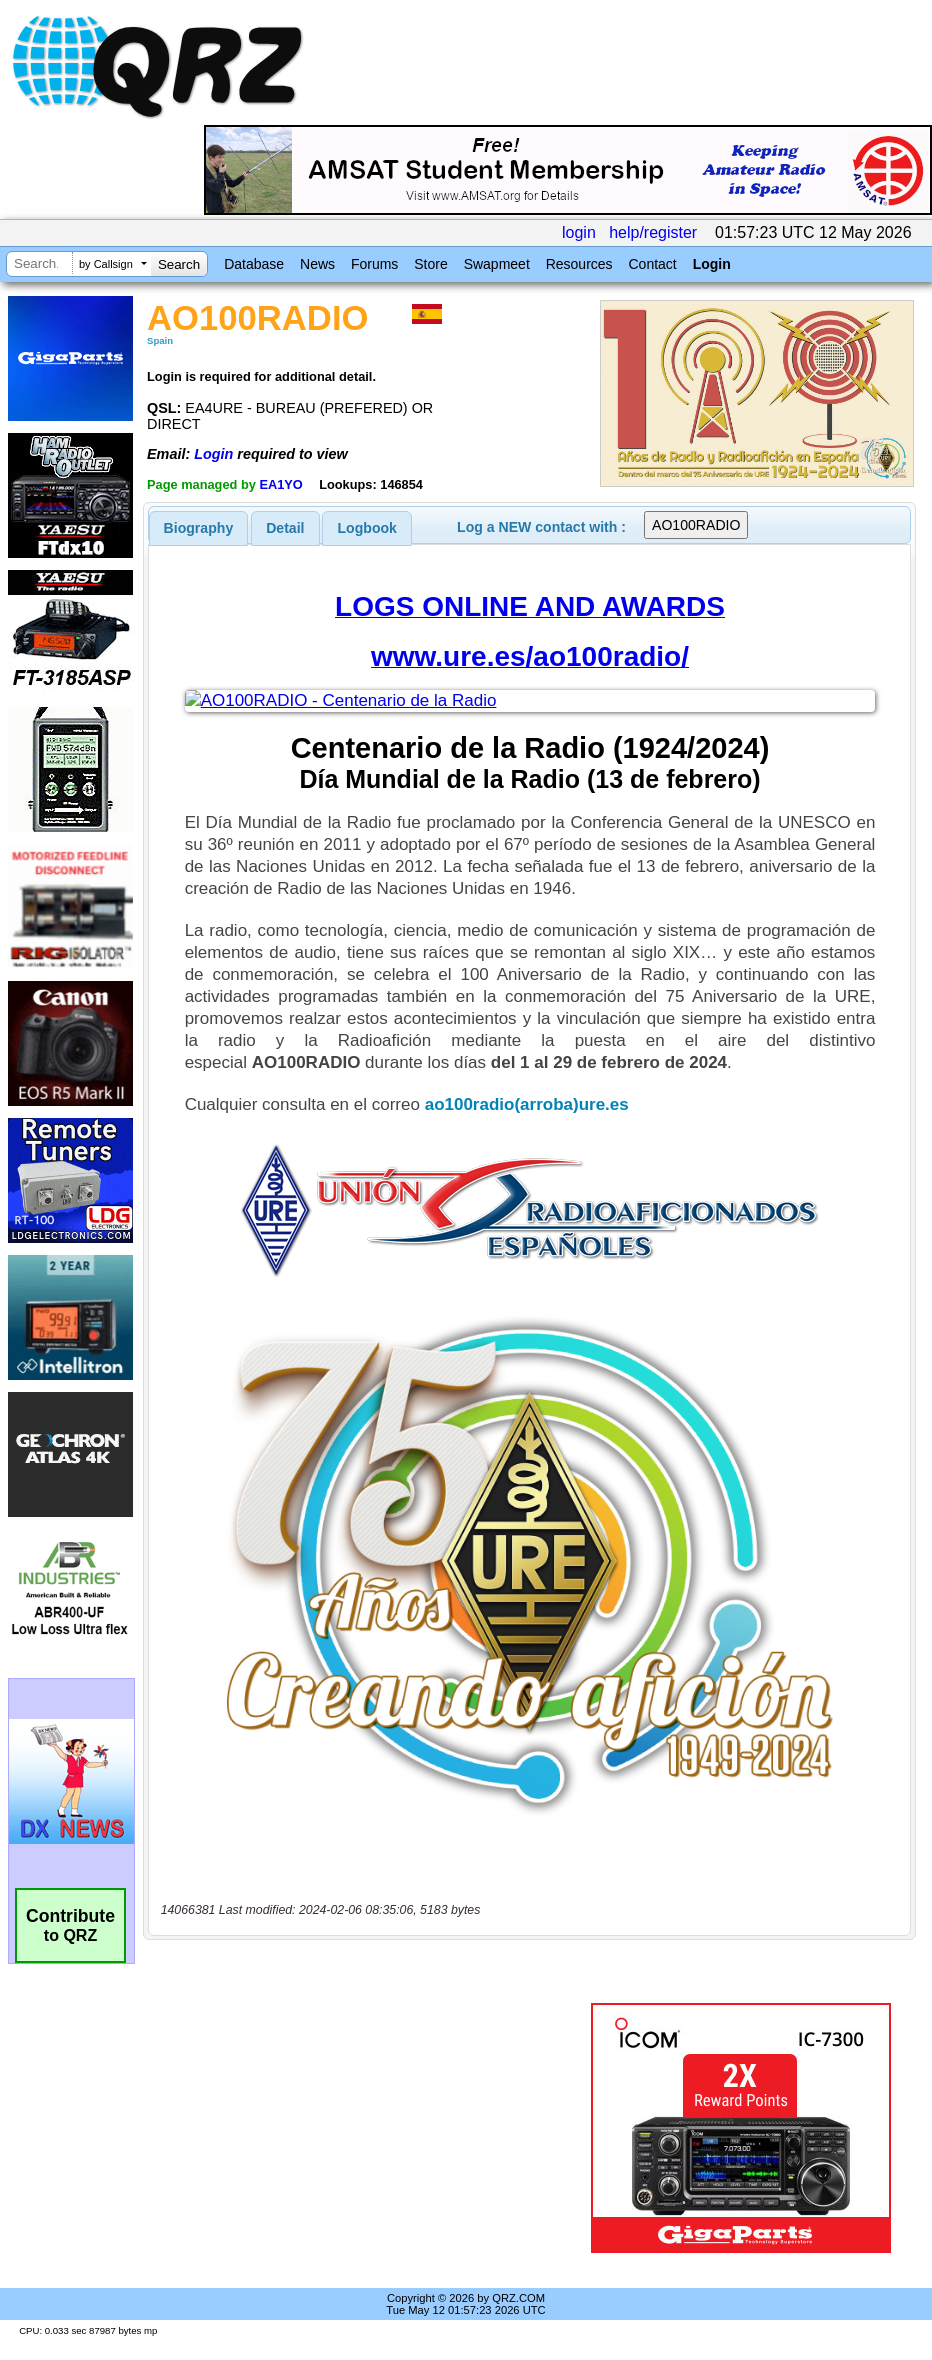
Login (712, 264)
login (579, 232)
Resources (579, 264)
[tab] (199, 528)
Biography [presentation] (199, 528)
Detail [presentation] (285, 528)
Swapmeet (497, 264)
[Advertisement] (371, 2128)
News (317, 264)
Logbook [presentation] (367, 528)
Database (254, 264)
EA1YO (280, 484)
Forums (374, 264)
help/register (653, 232)
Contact (652, 264)
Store (430, 264)
